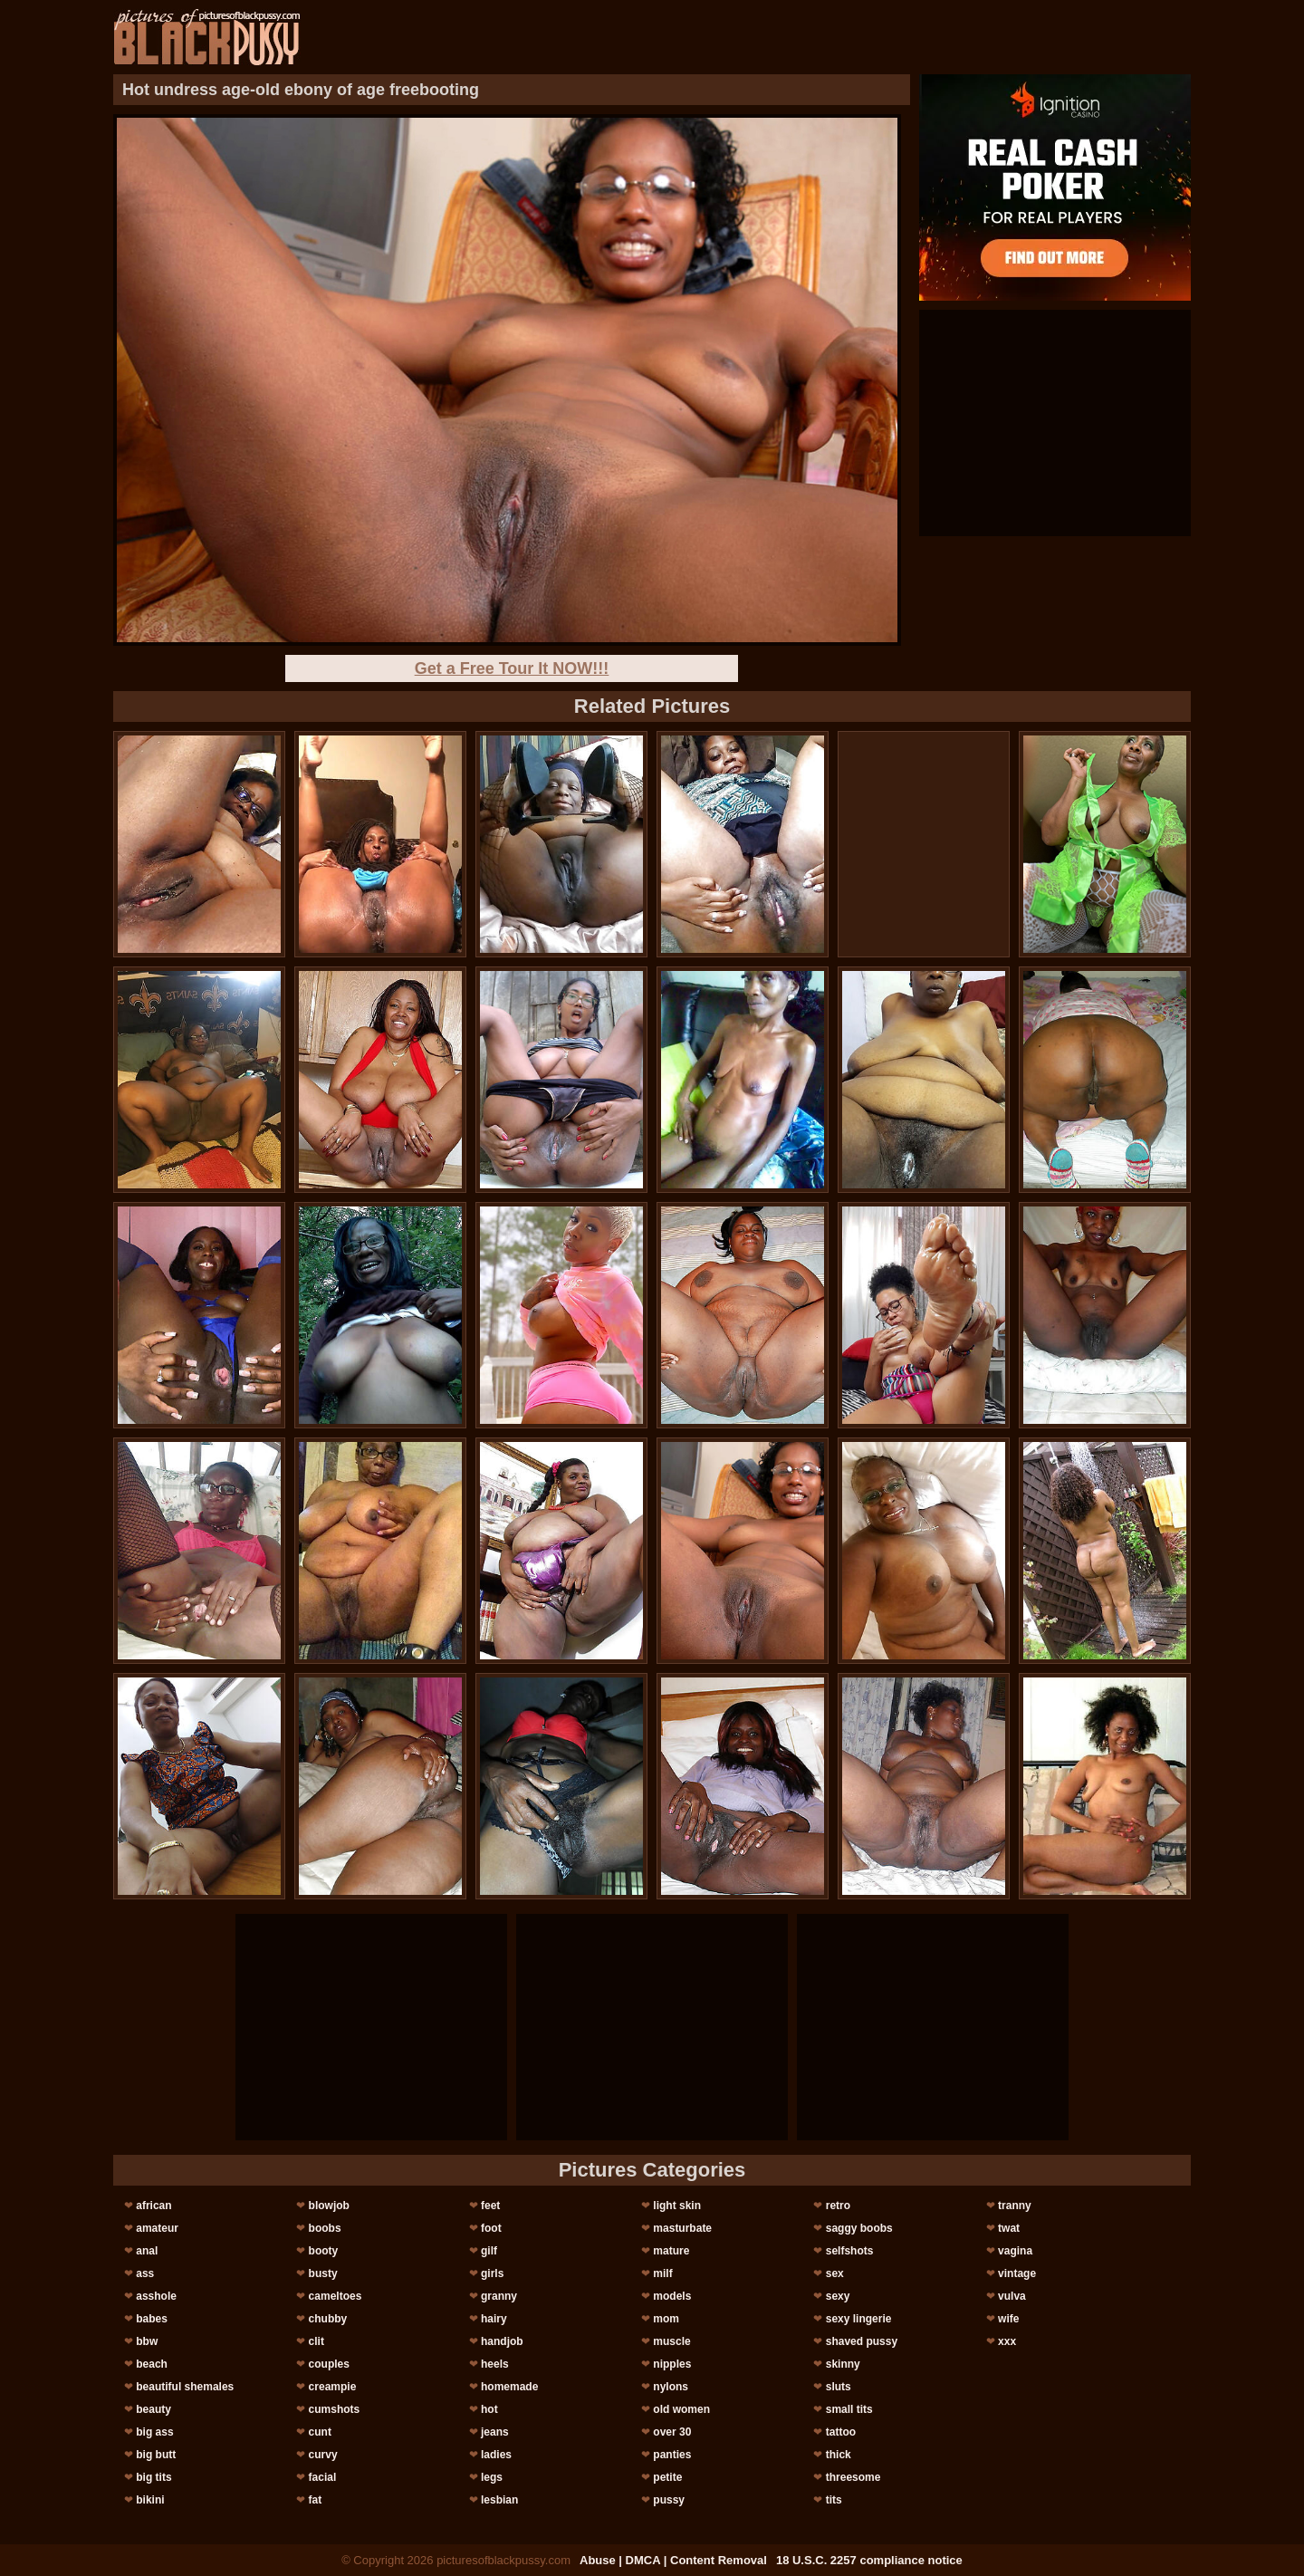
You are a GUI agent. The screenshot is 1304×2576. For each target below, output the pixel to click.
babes (152, 2318)
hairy (494, 2318)
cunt (320, 2432)
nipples (672, 2364)
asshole (156, 2296)
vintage (1017, 2273)
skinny (843, 2364)
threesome (853, 2477)
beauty (153, 2409)
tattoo (841, 2432)
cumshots (334, 2409)
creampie (333, 2386)
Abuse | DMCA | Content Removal (673, 2560)
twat (1009, 2228)
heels (495, 2364)
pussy (669, 2500)
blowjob (329, 2205)
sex (835, 2273)
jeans (495, 2432)
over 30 (672, 2432)
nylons (670, 2386)
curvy (323, 2454)
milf (662, 2273)
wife (1008, 2318)
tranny (1014, 2205)
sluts (838, 2386)
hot (489, 2409)
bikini (150, 2500)
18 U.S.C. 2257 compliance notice (869, 2560)
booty (324, 2250)
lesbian (499, 2500)
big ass (154, 2432)
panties (672, 2454)
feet (490, 2205)
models (672, 2296)
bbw (147, 2341)
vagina (1015, 2250)
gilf (489, 2250)
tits (834, 2500)
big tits (153, 2477)
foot (491, 2228)
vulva (1012, 2296)
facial (323, 2477)
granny (499, 2296)
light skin (677, 2205)
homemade (509, 2386)
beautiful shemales (185, 2386)
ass (145, 2273)
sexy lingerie (859, 2318)
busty (323, 2273)
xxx (1007, 2341)
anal (147, 2250)
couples (329, 2364)
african (153, 2205)
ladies (496, 2454)
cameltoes (335, 2296)
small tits (849, 2409)
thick (838, 2454)
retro (838, 2205)
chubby (328, 2318)
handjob (502, 2341)
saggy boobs (859, 2228)
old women (681, 2409)
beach (152, 2364)
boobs (325, 2228)
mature (671, 2250)
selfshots (850, 2250)
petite (667, 2477)
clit (316, 2341)
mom (666, 2318)
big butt (156, 2454)
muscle (671, 2341)
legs (492, 2477)
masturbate (682, 2228)
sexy (838, 2296)
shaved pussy (861, 2341)
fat (315, 2500)
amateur (157, 2228)
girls (492, 2273)
